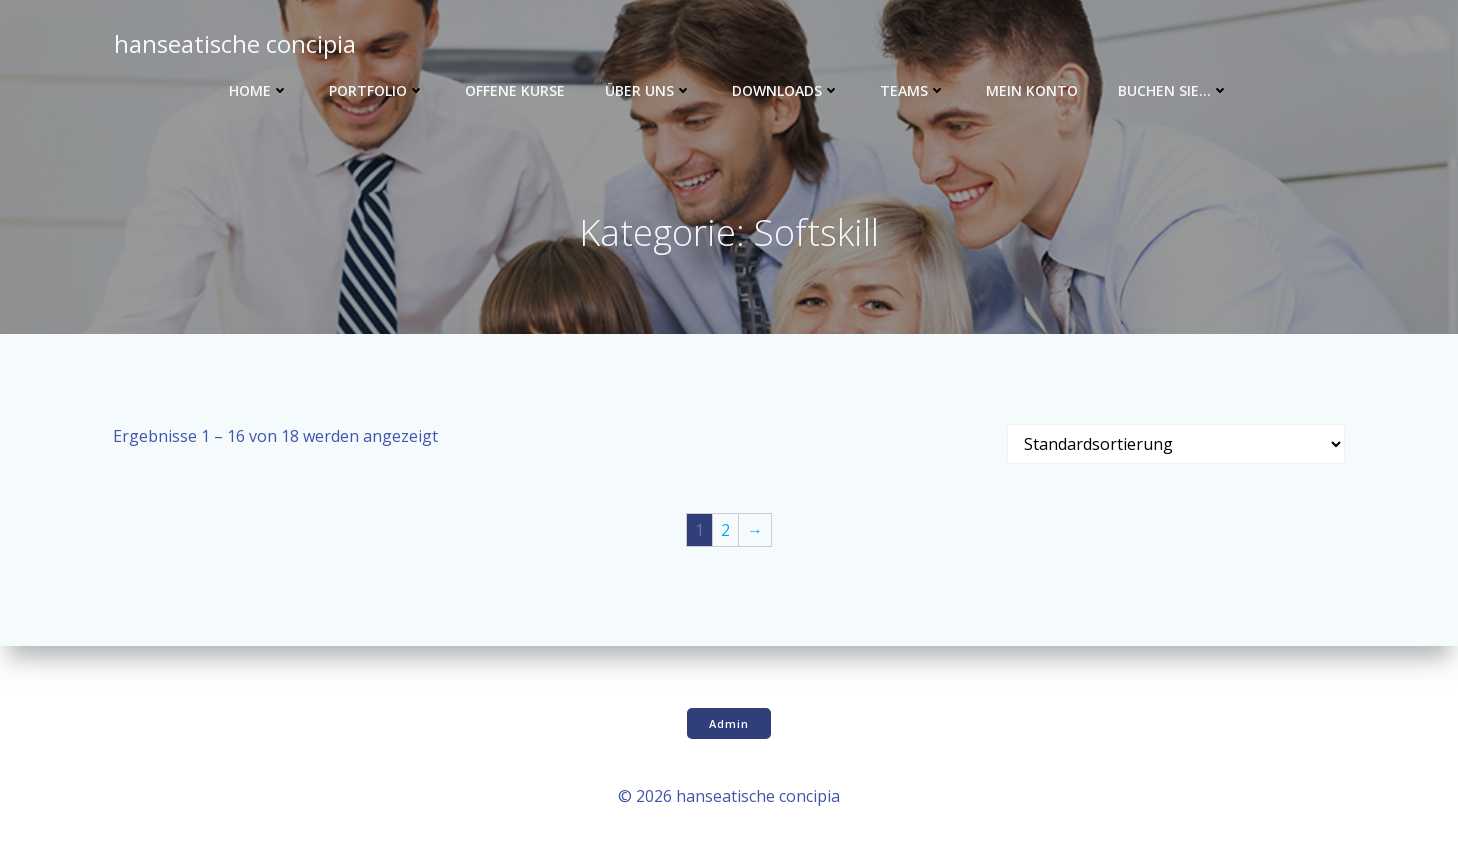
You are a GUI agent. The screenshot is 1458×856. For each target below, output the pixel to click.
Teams (913, 90)
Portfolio (377, 90)
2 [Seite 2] (725, 532)
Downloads (786, 90)
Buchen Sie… (1173, 90)
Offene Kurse (515, 90)
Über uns (648, 90)
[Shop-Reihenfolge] (1176, 446)
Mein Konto (1032, 90)
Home (259, 90)
